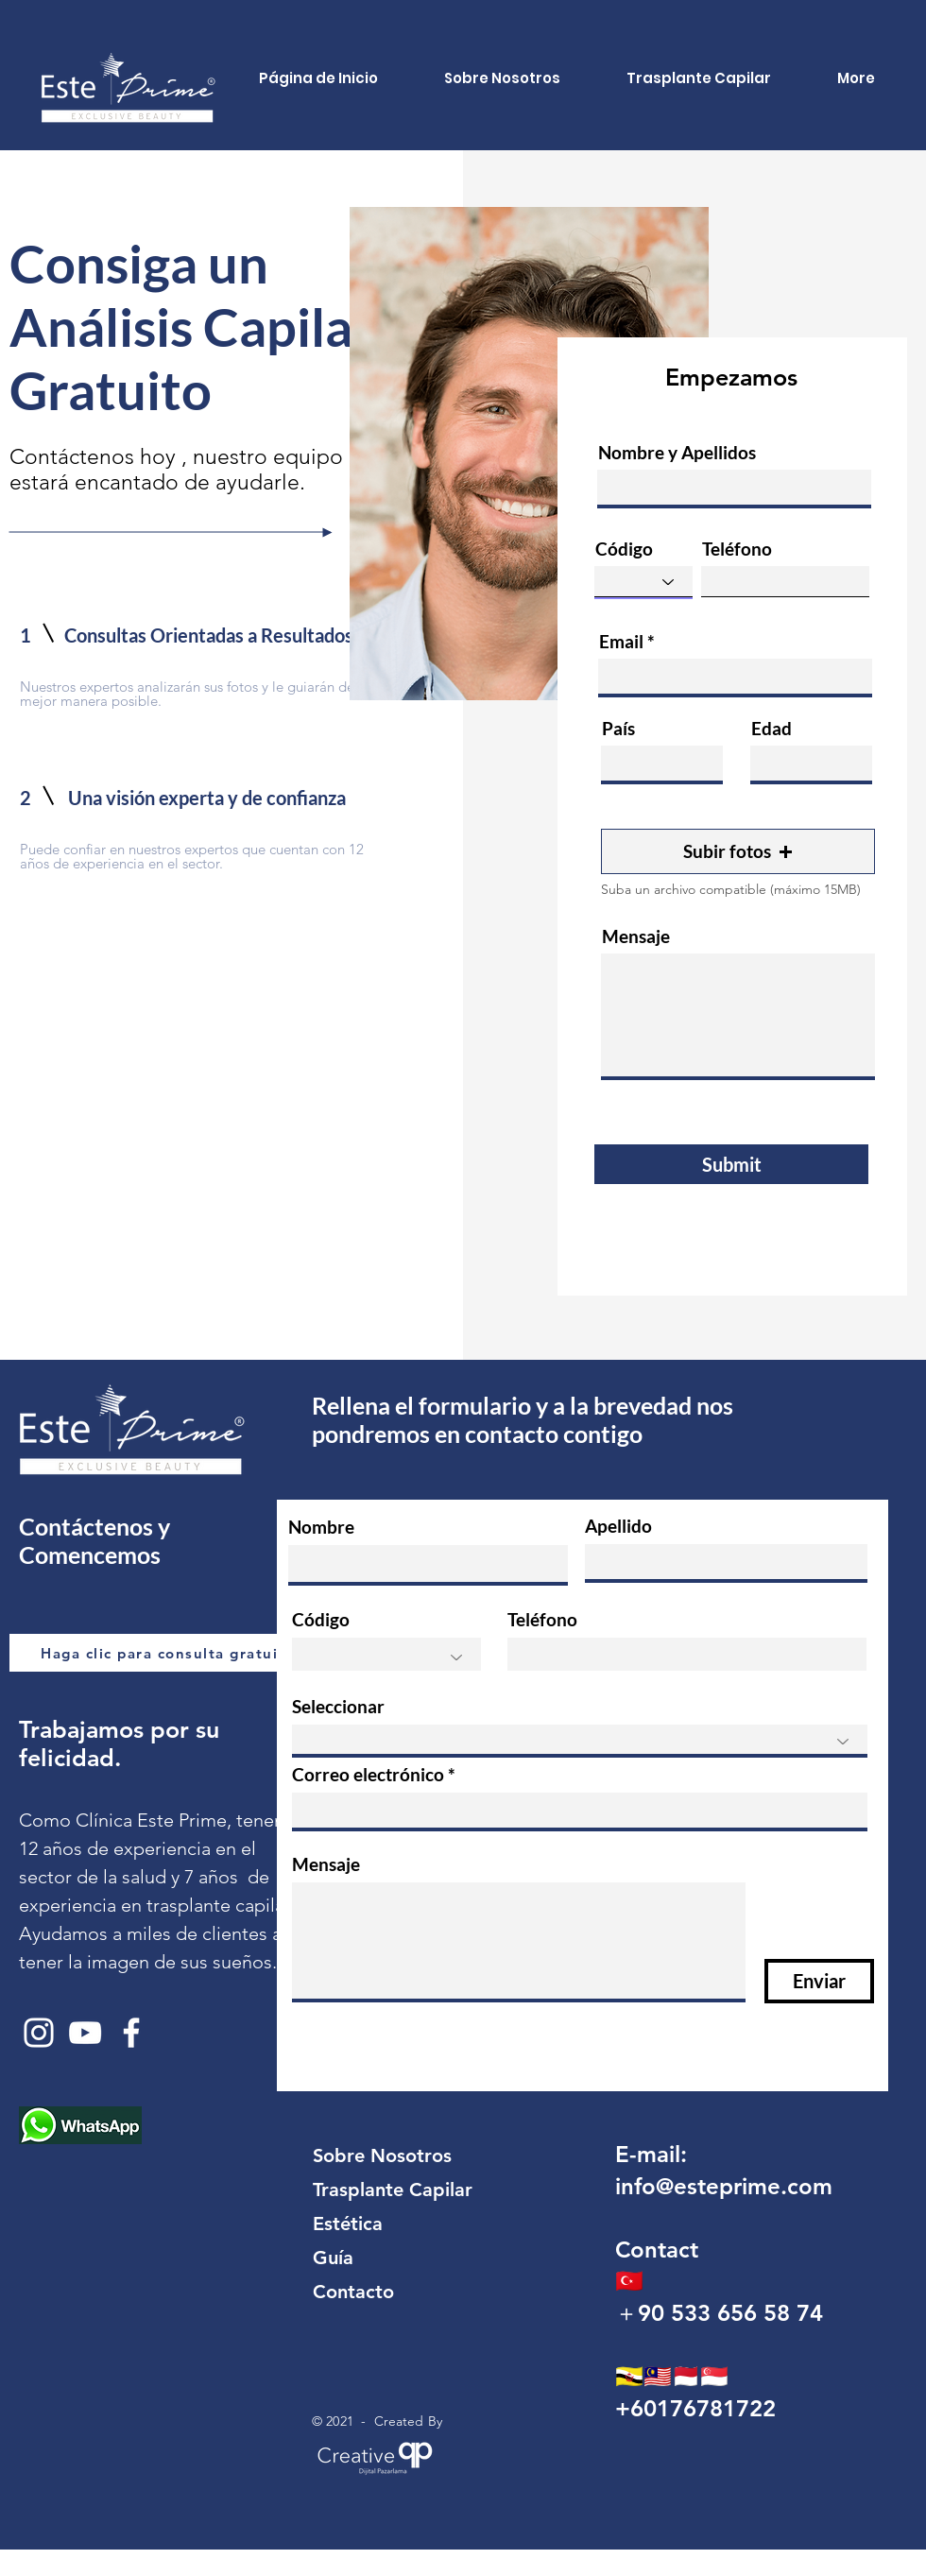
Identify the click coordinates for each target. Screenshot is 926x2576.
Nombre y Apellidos (677, 452)
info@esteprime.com (723, 2186)
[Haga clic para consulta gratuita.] (171, 1653)
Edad (771, 728)
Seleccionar (338, 1706)
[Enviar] (819, 1981)
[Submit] (731, 1164)
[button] (738, 851)
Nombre (321, 1527)
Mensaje (636, 936)
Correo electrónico (368, 1774)
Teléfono (737, 549)
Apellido (618, 1526)
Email (621, 641)
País (618, 728)
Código (624, 549)
